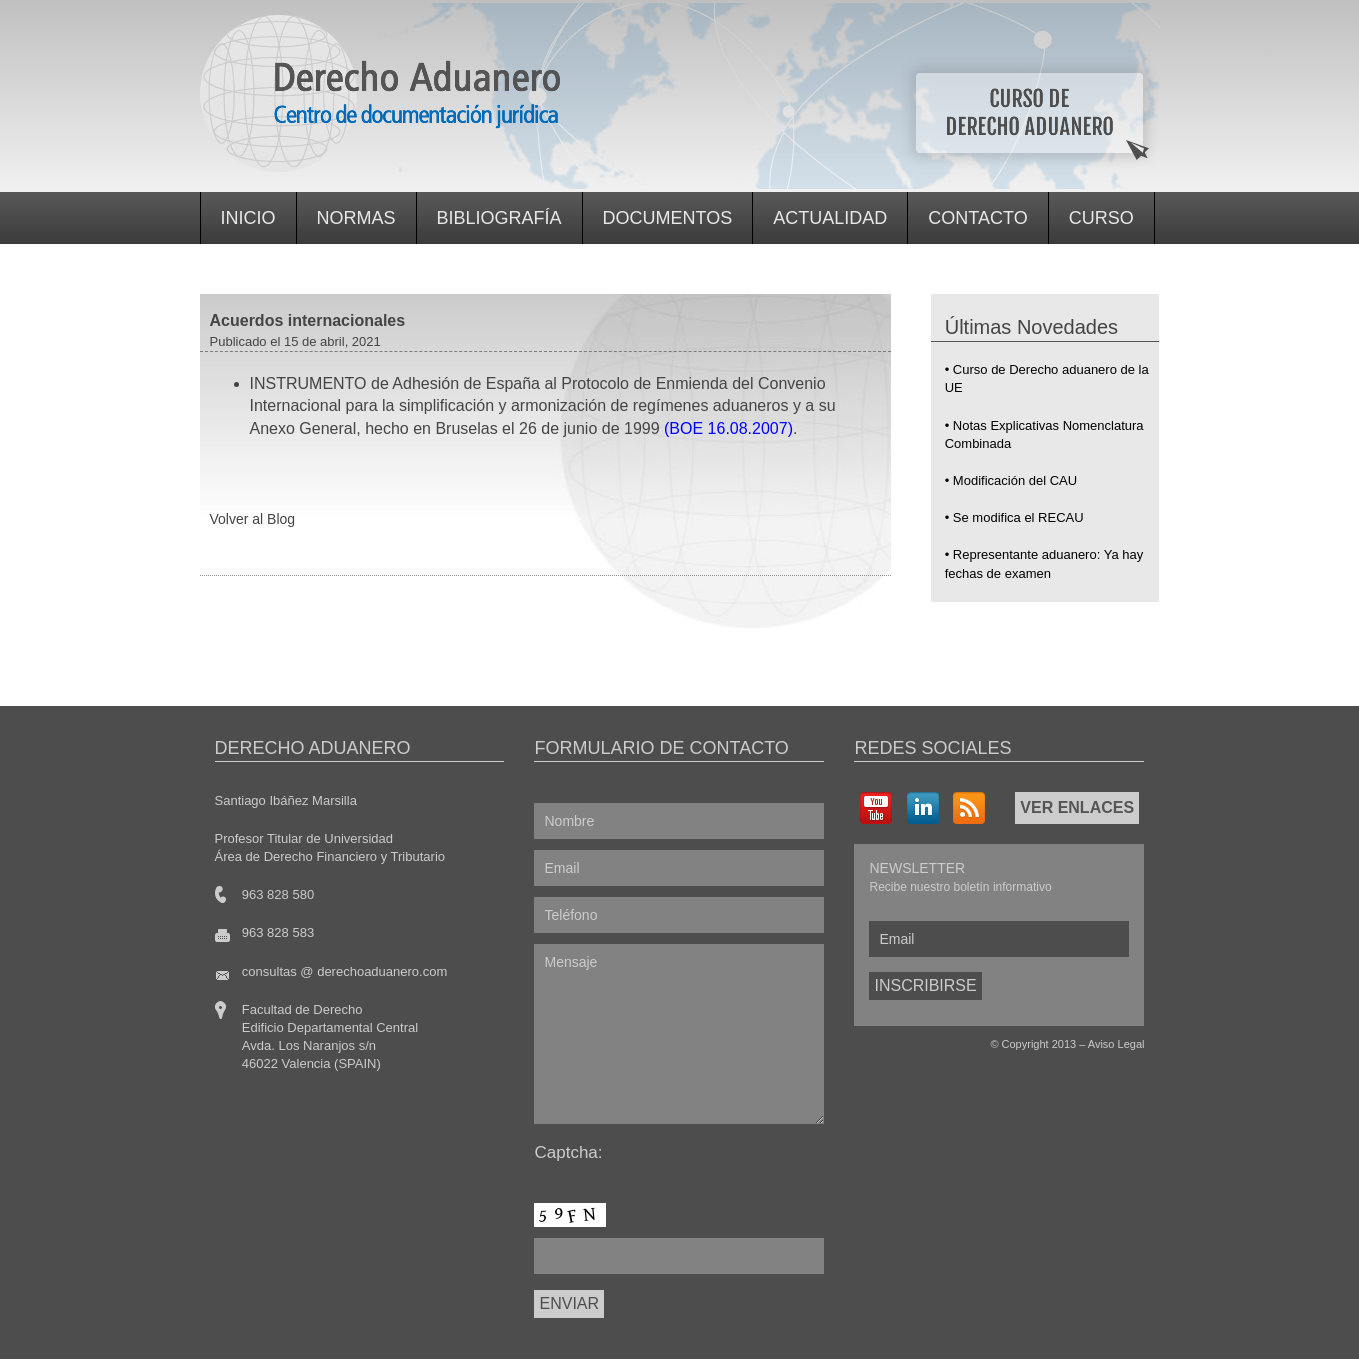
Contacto (977, 218)
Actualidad (830, 218)
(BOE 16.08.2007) (728, 428)
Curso (1101, 218)
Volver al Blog (253, 519)
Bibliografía (499, 218)
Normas (356, 218)
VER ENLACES (1077, 807)
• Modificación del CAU (1011, 480)
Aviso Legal (1116, 1044)
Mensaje (679, 1034)
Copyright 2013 (1039, 1044)
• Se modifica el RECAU (1014, 517)
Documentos (668, 218)
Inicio (248, 218)
